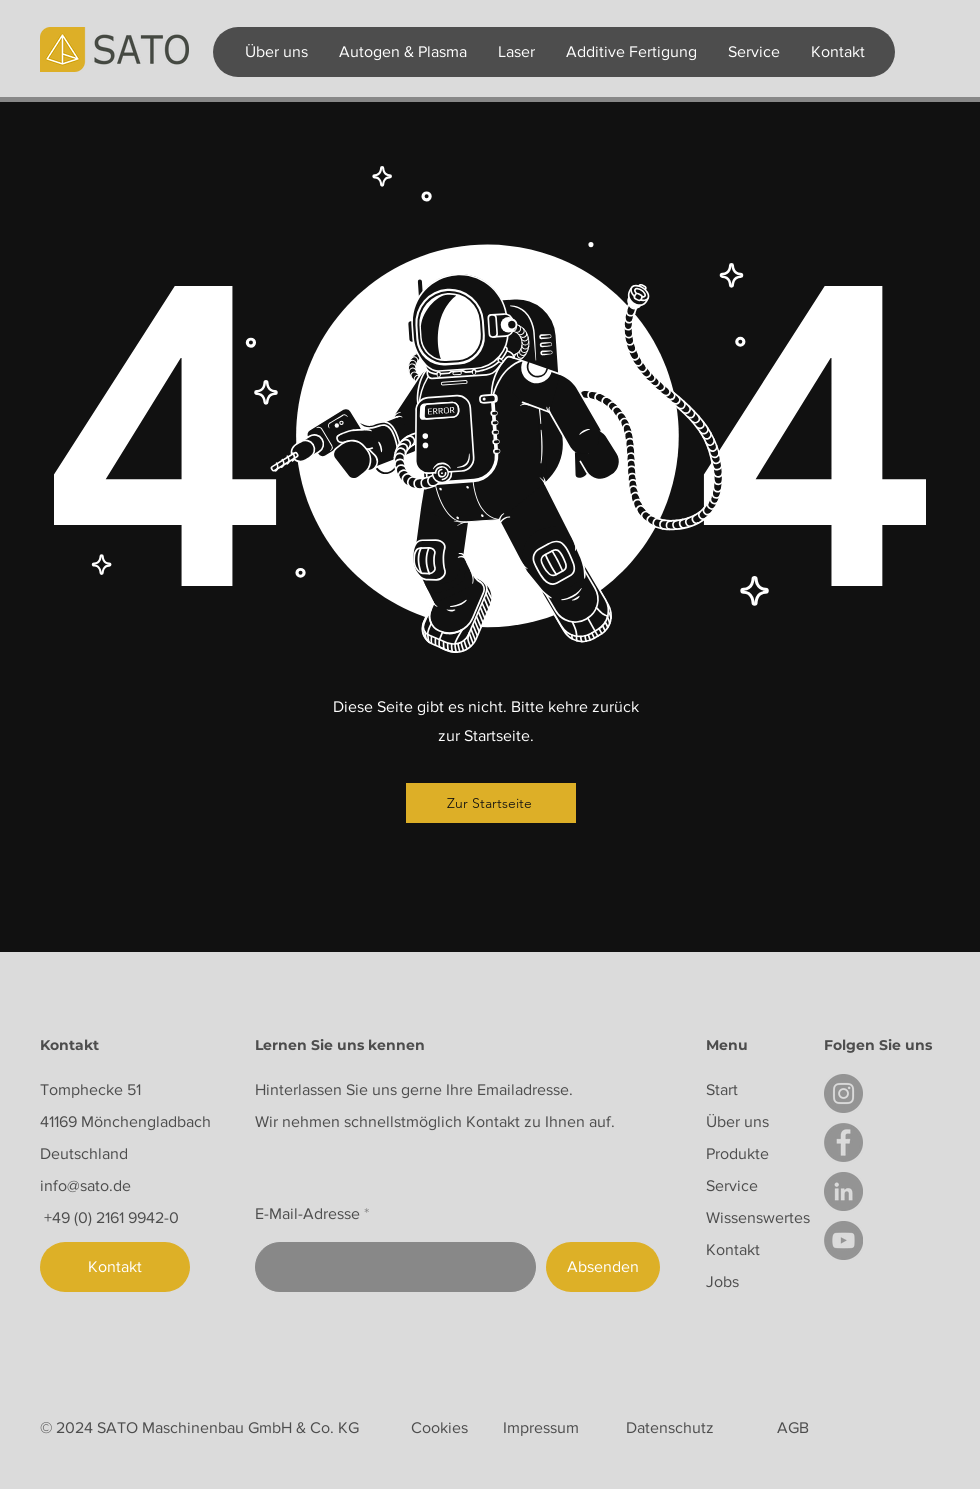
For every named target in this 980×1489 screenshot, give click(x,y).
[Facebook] (843, 1142)
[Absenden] (603, 1267)
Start (722, 1089)
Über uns (737, 1121)
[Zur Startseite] (491, 803)
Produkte (737, 1153)
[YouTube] (843, 1240)
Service (732, 1185)
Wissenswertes (758, 1217)
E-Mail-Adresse (307, 1214)
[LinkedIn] (843, 1191)
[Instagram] (843, 1093)
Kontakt (733, 1249)
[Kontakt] (115, 1267)
